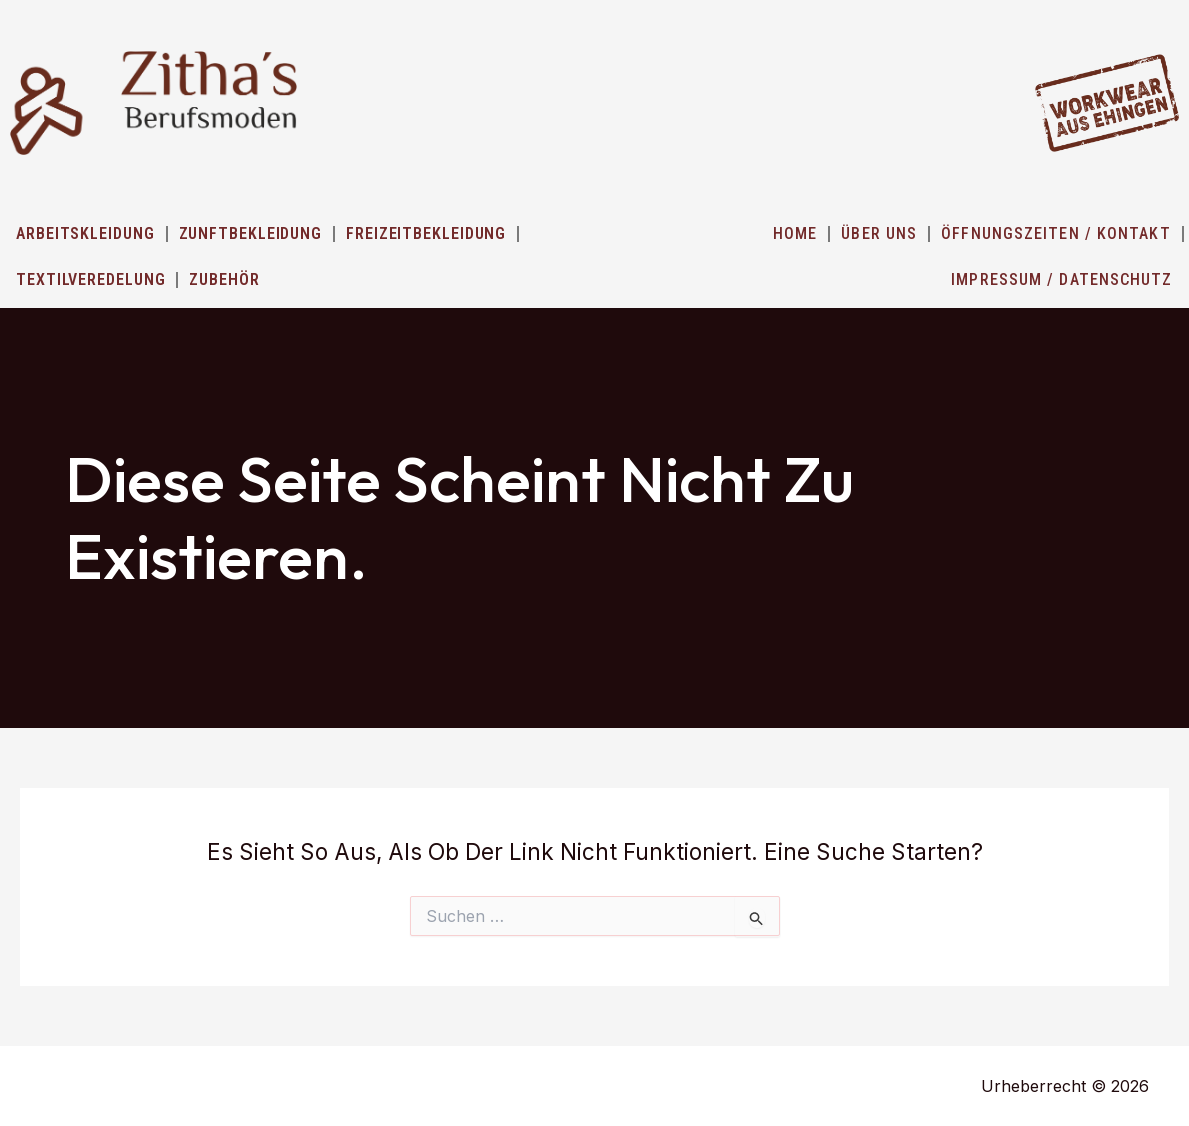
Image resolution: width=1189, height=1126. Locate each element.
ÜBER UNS (879, 233)
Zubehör (224, 279)
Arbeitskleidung (85, 233)
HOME (795, 233)
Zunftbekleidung (251, 233)
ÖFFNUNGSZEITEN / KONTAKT (1055, 233)
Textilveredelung (90, 279)
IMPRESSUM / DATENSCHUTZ (1061, 279)
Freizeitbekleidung (426, 233)
